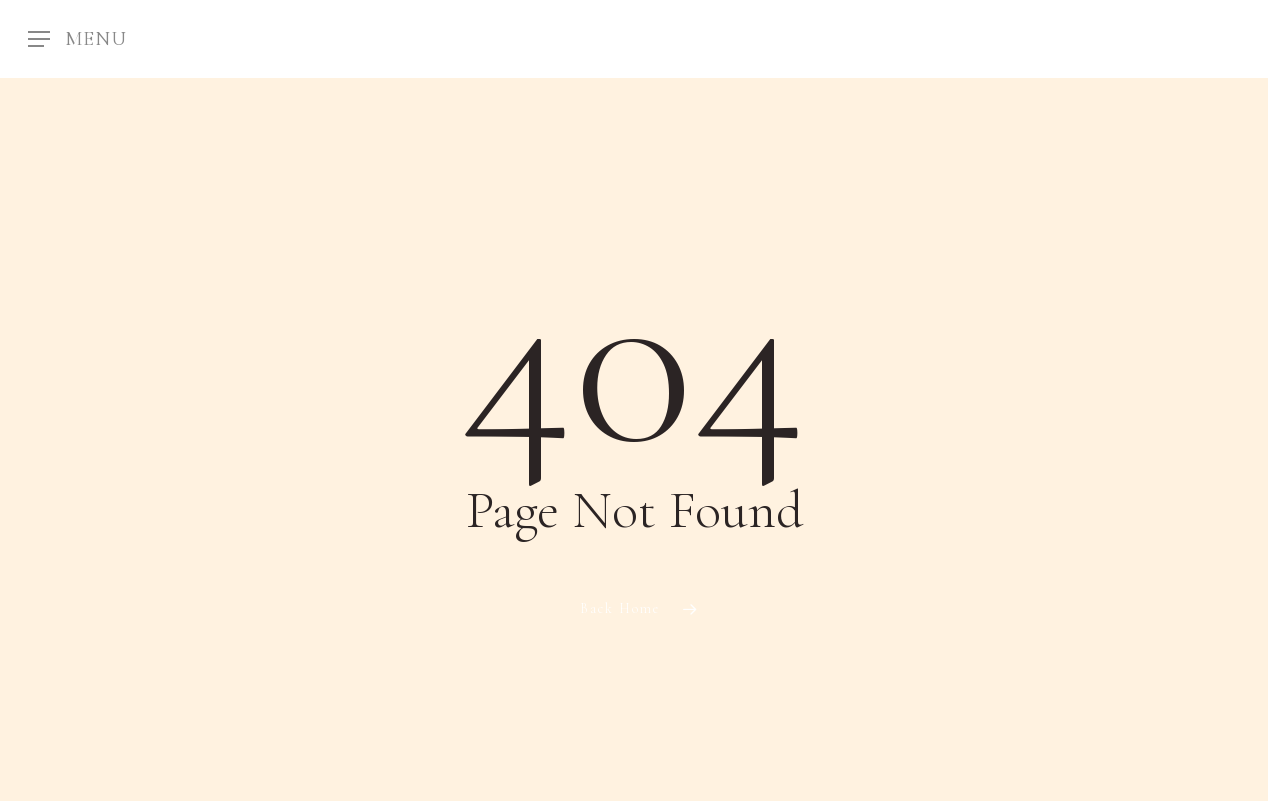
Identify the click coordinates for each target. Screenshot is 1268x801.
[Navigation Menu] (77, 39)
